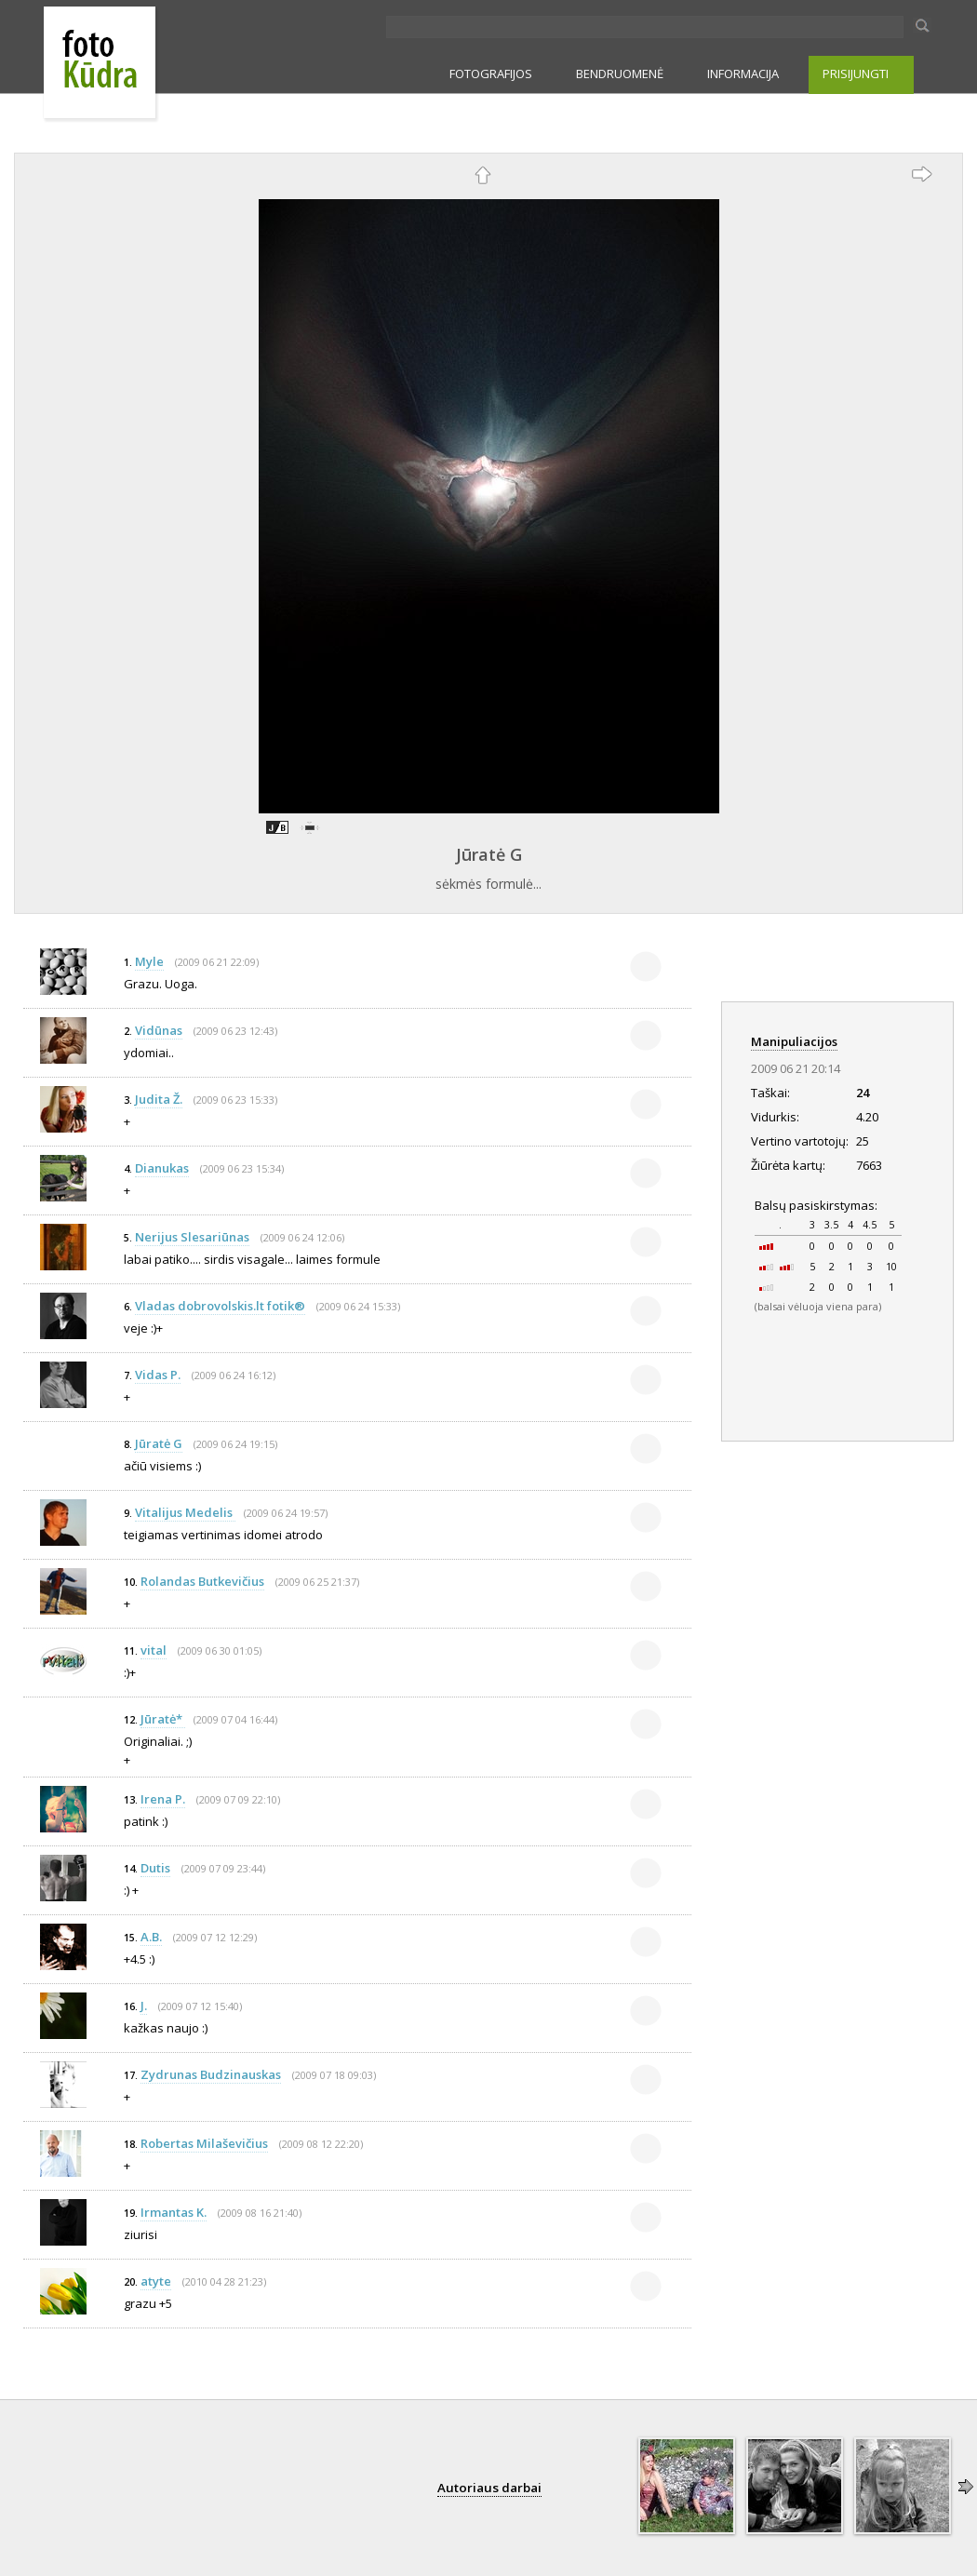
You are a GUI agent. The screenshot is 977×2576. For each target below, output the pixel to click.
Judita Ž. (158, 1099)
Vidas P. (158, 1374)
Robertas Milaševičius (204, 2143)
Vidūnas (158, 1030)
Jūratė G (489, 854)
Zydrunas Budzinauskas (211, 2074)
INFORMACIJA (743, 73)
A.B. (151, 1936)
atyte (156, 2281)
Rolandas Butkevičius (202, 1581)
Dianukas (162, 1168)
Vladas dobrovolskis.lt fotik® (220, 1305)
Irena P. (163, 1799)
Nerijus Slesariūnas (192, 1236)
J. (144, 2005)
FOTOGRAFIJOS (490, 73)
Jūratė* (163, 1719)
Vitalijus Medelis (185, 1512)
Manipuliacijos (794, 1041)
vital (154, 1650)
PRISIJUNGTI (856, 73)
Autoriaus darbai (489, 2487)
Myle (149, 961)
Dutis (155, 1867)
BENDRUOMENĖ (619, 73)
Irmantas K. (174, 2212)
